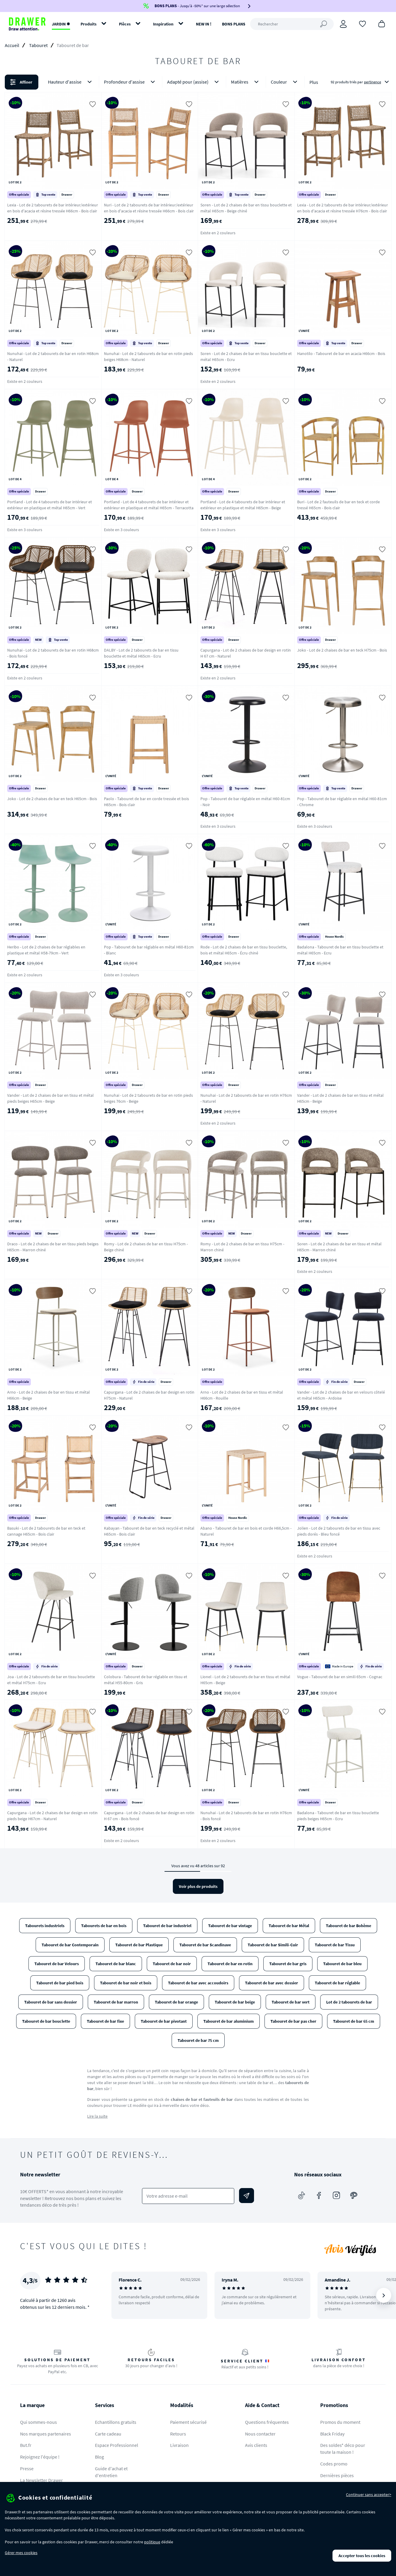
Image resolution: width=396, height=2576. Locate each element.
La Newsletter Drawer (41, 2480)
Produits (88, 24)
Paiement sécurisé (188, 2422)
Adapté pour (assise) (194, 82)
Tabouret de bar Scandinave (205, 1945)
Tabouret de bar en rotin (230, 1963)
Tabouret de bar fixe (105, 2021)
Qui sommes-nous (38, 2422)
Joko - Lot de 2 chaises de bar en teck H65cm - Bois (52, 798)
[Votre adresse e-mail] (188, 2196)
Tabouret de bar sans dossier (50, 2002)
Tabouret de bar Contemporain (70, 1945)
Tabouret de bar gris (287, 1963)
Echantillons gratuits (115, 2422)
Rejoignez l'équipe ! (40, 2457)
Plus (313, 82)
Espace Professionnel (116, 2445)
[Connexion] (343, 24)
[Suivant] (383, 2295)
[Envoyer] (246, 2195)
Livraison (179, 2445)
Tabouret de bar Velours (56, 1963)
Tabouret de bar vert (290, 2002)
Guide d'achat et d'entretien (111, 2471)
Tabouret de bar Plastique (139, 1945)
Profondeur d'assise (130, 82)
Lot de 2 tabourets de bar (349, 2002)
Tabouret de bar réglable (337, 1983)
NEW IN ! (203, 24)
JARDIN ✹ (61, 24)
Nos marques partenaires (45, 2434)
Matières (246, 82)
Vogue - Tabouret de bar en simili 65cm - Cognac (339, 1676)
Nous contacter (260, 2434)
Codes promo (333, 2464)
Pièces (125, 24)
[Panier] (381, 23)
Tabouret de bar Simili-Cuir (273, 1945)
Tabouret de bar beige (235, 2002)
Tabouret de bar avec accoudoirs (198, 1983)
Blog (99, 2457)
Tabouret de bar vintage (230, 1925)
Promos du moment (340, 2422)
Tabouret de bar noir (172, 1963)
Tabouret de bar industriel (167, 1925)
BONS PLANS (233, 24)
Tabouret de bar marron (116, 2002)
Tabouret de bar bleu (342, 1963)
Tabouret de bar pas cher (293, 2021)
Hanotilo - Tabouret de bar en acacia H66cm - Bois (341, 353)
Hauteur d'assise (71, 82)
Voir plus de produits (198, 1886)
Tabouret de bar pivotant (164, 2021)
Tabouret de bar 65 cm (353, 2021)
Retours (178, 2434)
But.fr (25, 2445)
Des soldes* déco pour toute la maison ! (342, 2448)
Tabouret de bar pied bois (59, 1983)
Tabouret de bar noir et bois (125, 1983)
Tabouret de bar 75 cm (198, 2040)
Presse (27, 2468)
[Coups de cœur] (362, 23)
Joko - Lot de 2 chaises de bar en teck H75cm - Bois (342, 650)
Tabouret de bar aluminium (228, 2021)
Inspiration (163, 24)
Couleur (285, 82)
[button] (198, 82)
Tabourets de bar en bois (103, 1925)
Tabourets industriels (44, 1925)
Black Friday (332, 2434)
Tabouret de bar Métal (289, 1925)
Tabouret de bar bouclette (46, 2021)
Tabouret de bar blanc (116, 1963)
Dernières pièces (337, 2475)
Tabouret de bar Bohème (348, 1925)
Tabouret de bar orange (176, 2002)
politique (152, 2542)
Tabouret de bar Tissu (335, 1945)
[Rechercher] (292, 24)
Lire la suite (97, 2116)
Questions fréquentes (267, 2422)
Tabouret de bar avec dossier (271, 1983)
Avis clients (256, 2445)
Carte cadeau (108, 2434)
